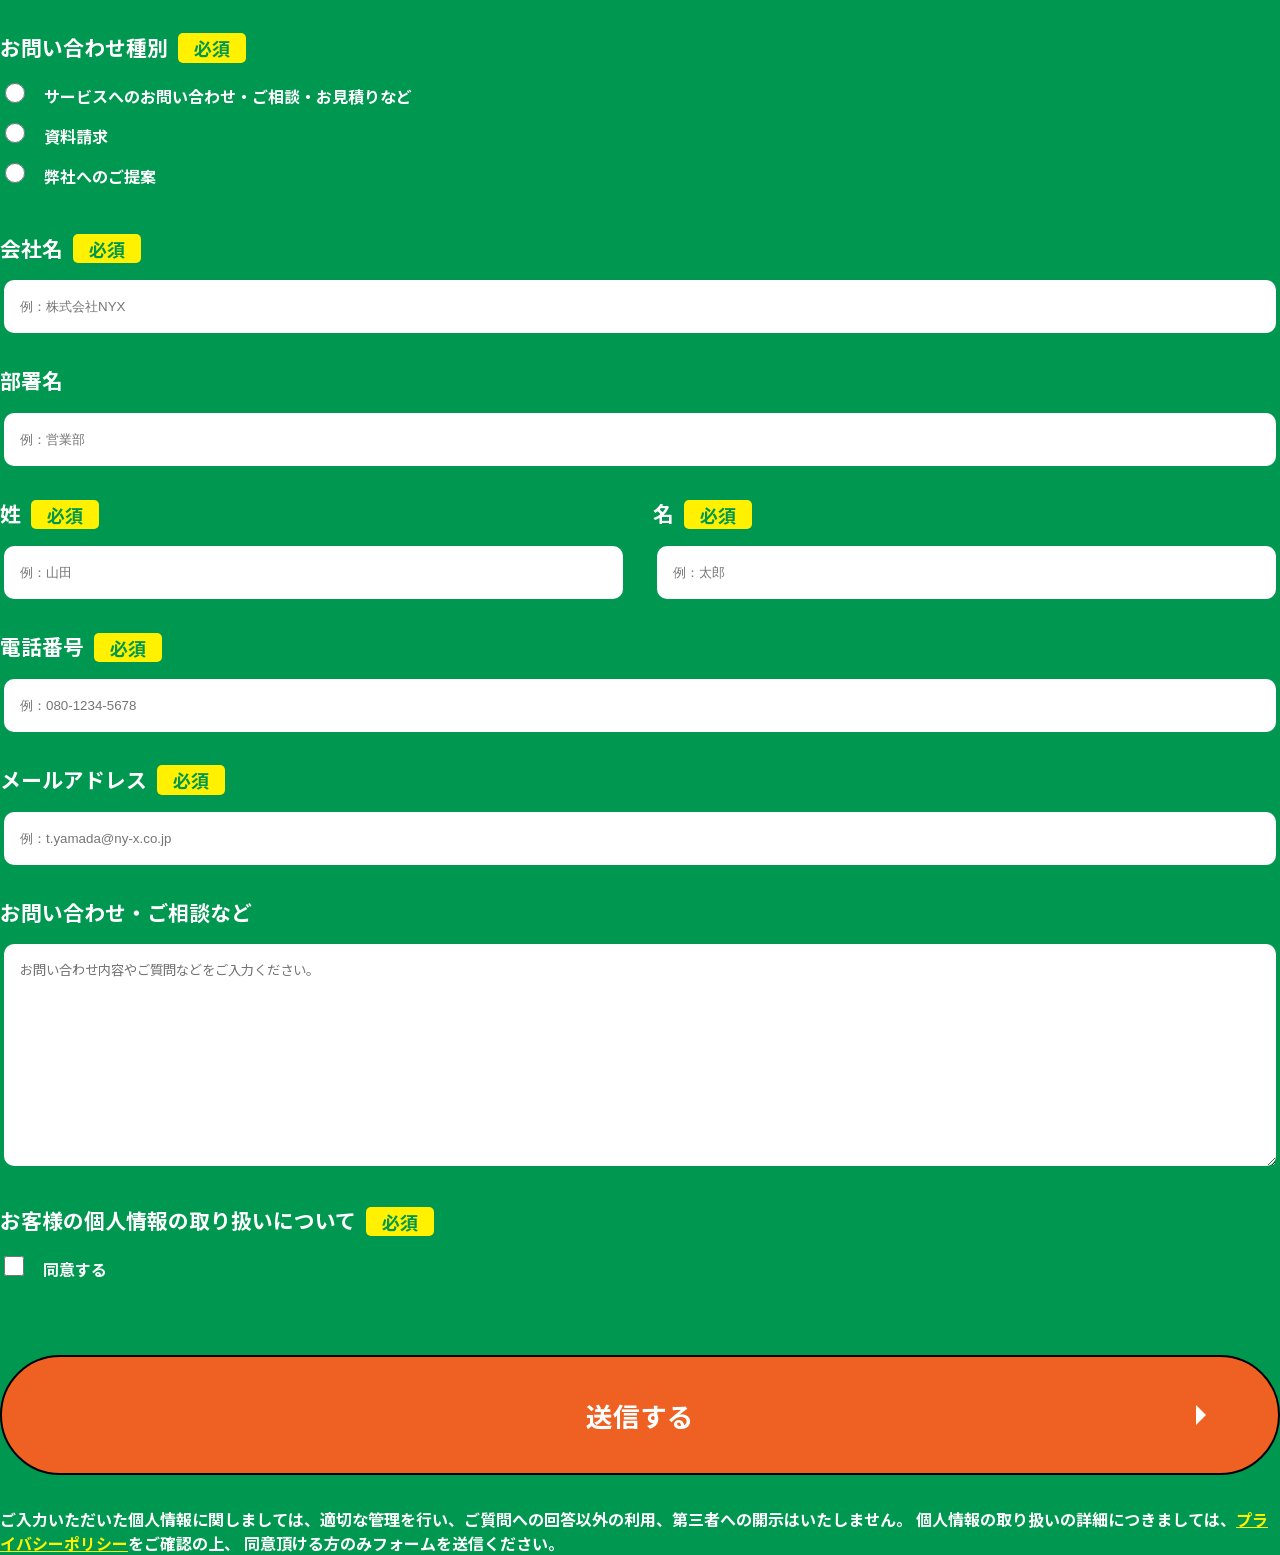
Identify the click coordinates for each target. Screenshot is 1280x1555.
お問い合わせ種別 (84, 47)
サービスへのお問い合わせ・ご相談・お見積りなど (228, 96)
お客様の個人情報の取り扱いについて (178, 1220)
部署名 (31, 380)
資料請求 (76, 136)
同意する (75, 1269)
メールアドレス (73, 779)
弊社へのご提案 (100, 176)
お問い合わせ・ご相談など (126, 912)
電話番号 (42, 646)
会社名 (31, 248)
